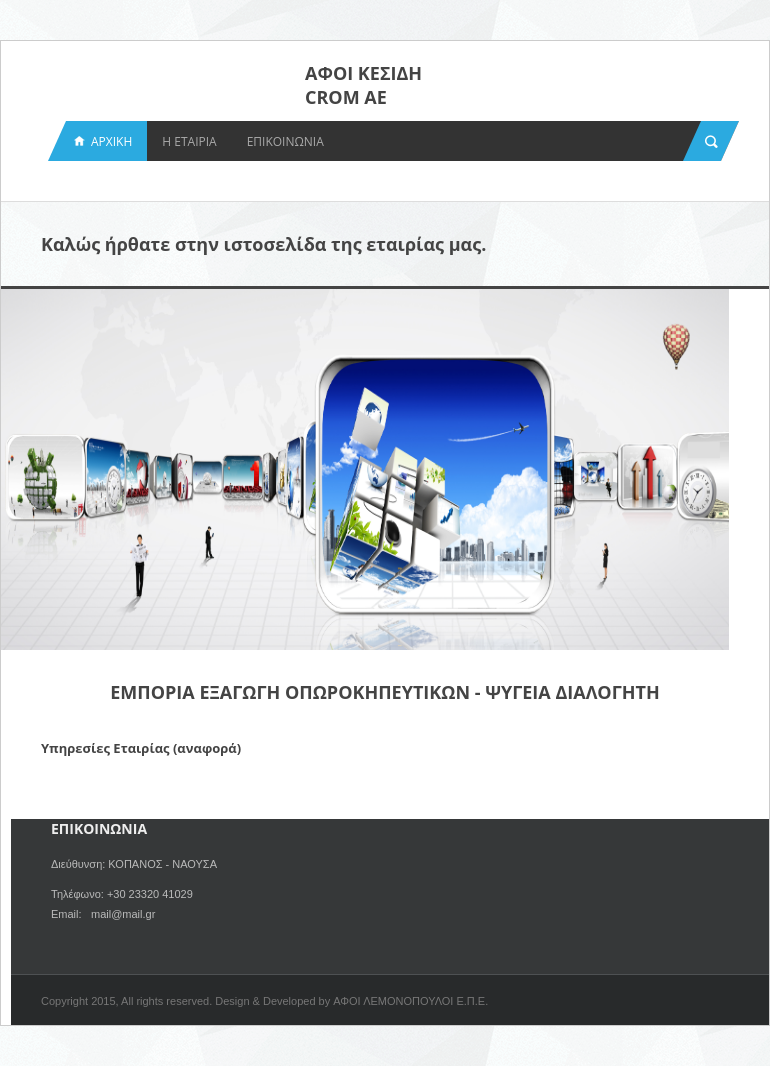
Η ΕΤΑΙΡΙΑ (189, 141)
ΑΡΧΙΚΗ (111, 141)
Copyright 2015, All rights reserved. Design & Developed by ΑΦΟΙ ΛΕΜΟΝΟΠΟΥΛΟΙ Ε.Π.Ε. (264, 1001)
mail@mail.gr (123, 914)
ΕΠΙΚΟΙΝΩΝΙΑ (285, 141)
